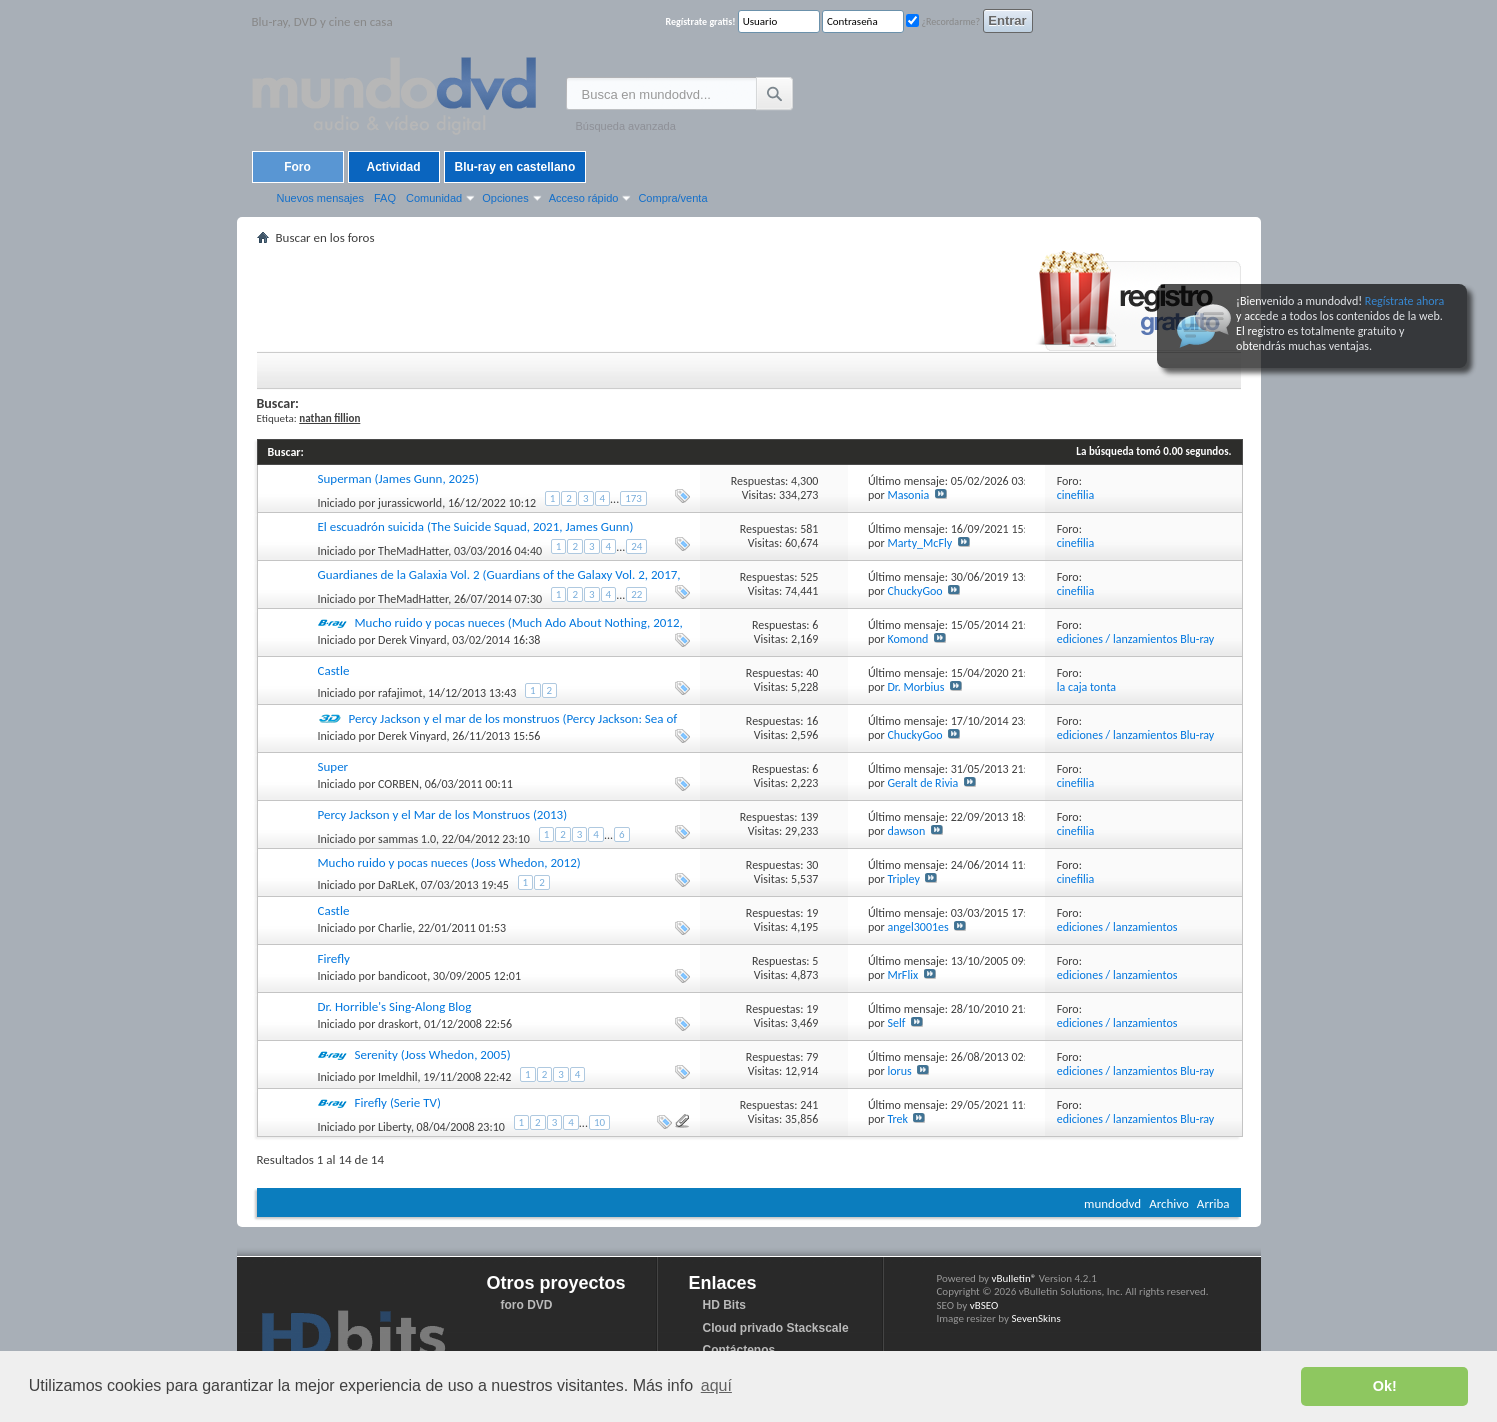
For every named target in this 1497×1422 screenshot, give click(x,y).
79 (812, 1057)
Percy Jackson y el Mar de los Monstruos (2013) (443, 814)
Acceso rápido (584, 198)
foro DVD (527, 1305)
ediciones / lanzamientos (1117, 927)
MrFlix (902, 975)
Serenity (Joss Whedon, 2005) (433, 1054)
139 (809, 817)
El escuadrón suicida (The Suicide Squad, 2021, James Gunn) (476, 526)
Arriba (1213, 1203)
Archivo (1169, 1203)
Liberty (394, 1127)
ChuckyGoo (914, 591)
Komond (907, 639)
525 (809, 577)
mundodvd (1112, 1203)
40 (812, 673)
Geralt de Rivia (922, 783)
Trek (897, 1119)
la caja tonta (1086, 687)
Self (896, 1023)
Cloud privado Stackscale (776, 1328)
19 (812, 913)
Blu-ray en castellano (515, 167)
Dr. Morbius (915, 687)
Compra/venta (672, 198)
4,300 (804, 481)
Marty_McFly (919, 543)
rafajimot (400, 693)
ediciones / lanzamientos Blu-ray (1136, 639)
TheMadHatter (413, 551)
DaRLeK (396, 885)
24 (636, 546)
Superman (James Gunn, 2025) (398, 478)
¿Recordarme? (943, 21)
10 (599, 1122)
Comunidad (434, 198)
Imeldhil (397, 1077)
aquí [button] (716, 1385)
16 (812, 721)
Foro (297, 167)
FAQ (385, 198)
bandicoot (402, 976)
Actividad (393, 167)
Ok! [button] (1385, 1386)
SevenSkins (1035, 1318)
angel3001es (917, 927)
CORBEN (398, 784)
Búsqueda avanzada (626, 126)
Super (333, 766)
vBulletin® (1014, 1278)
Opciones (505, 198)
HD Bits (724, 1305)
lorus (899, 1071)
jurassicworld (410, 503)
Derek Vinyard (412, 640)
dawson (906, 831)
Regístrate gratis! (701, 21)
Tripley (903, 879)
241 (809, 1105)
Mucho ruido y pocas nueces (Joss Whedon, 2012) (449, 862)
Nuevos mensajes (320, 198)
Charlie (395, 928)
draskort (398, 1024)
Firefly (334, 958)
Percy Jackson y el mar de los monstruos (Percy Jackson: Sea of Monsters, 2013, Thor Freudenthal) (498, 726)
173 (633, 498)
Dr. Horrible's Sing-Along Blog (395, 1006)
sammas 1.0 (407, 839)
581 (809, 529)
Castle (334, 670)
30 (812, 865)
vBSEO (984, 1305)
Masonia (908, 495)
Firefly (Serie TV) (398, 1102)
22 (636, 594)
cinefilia (1076, 495)
